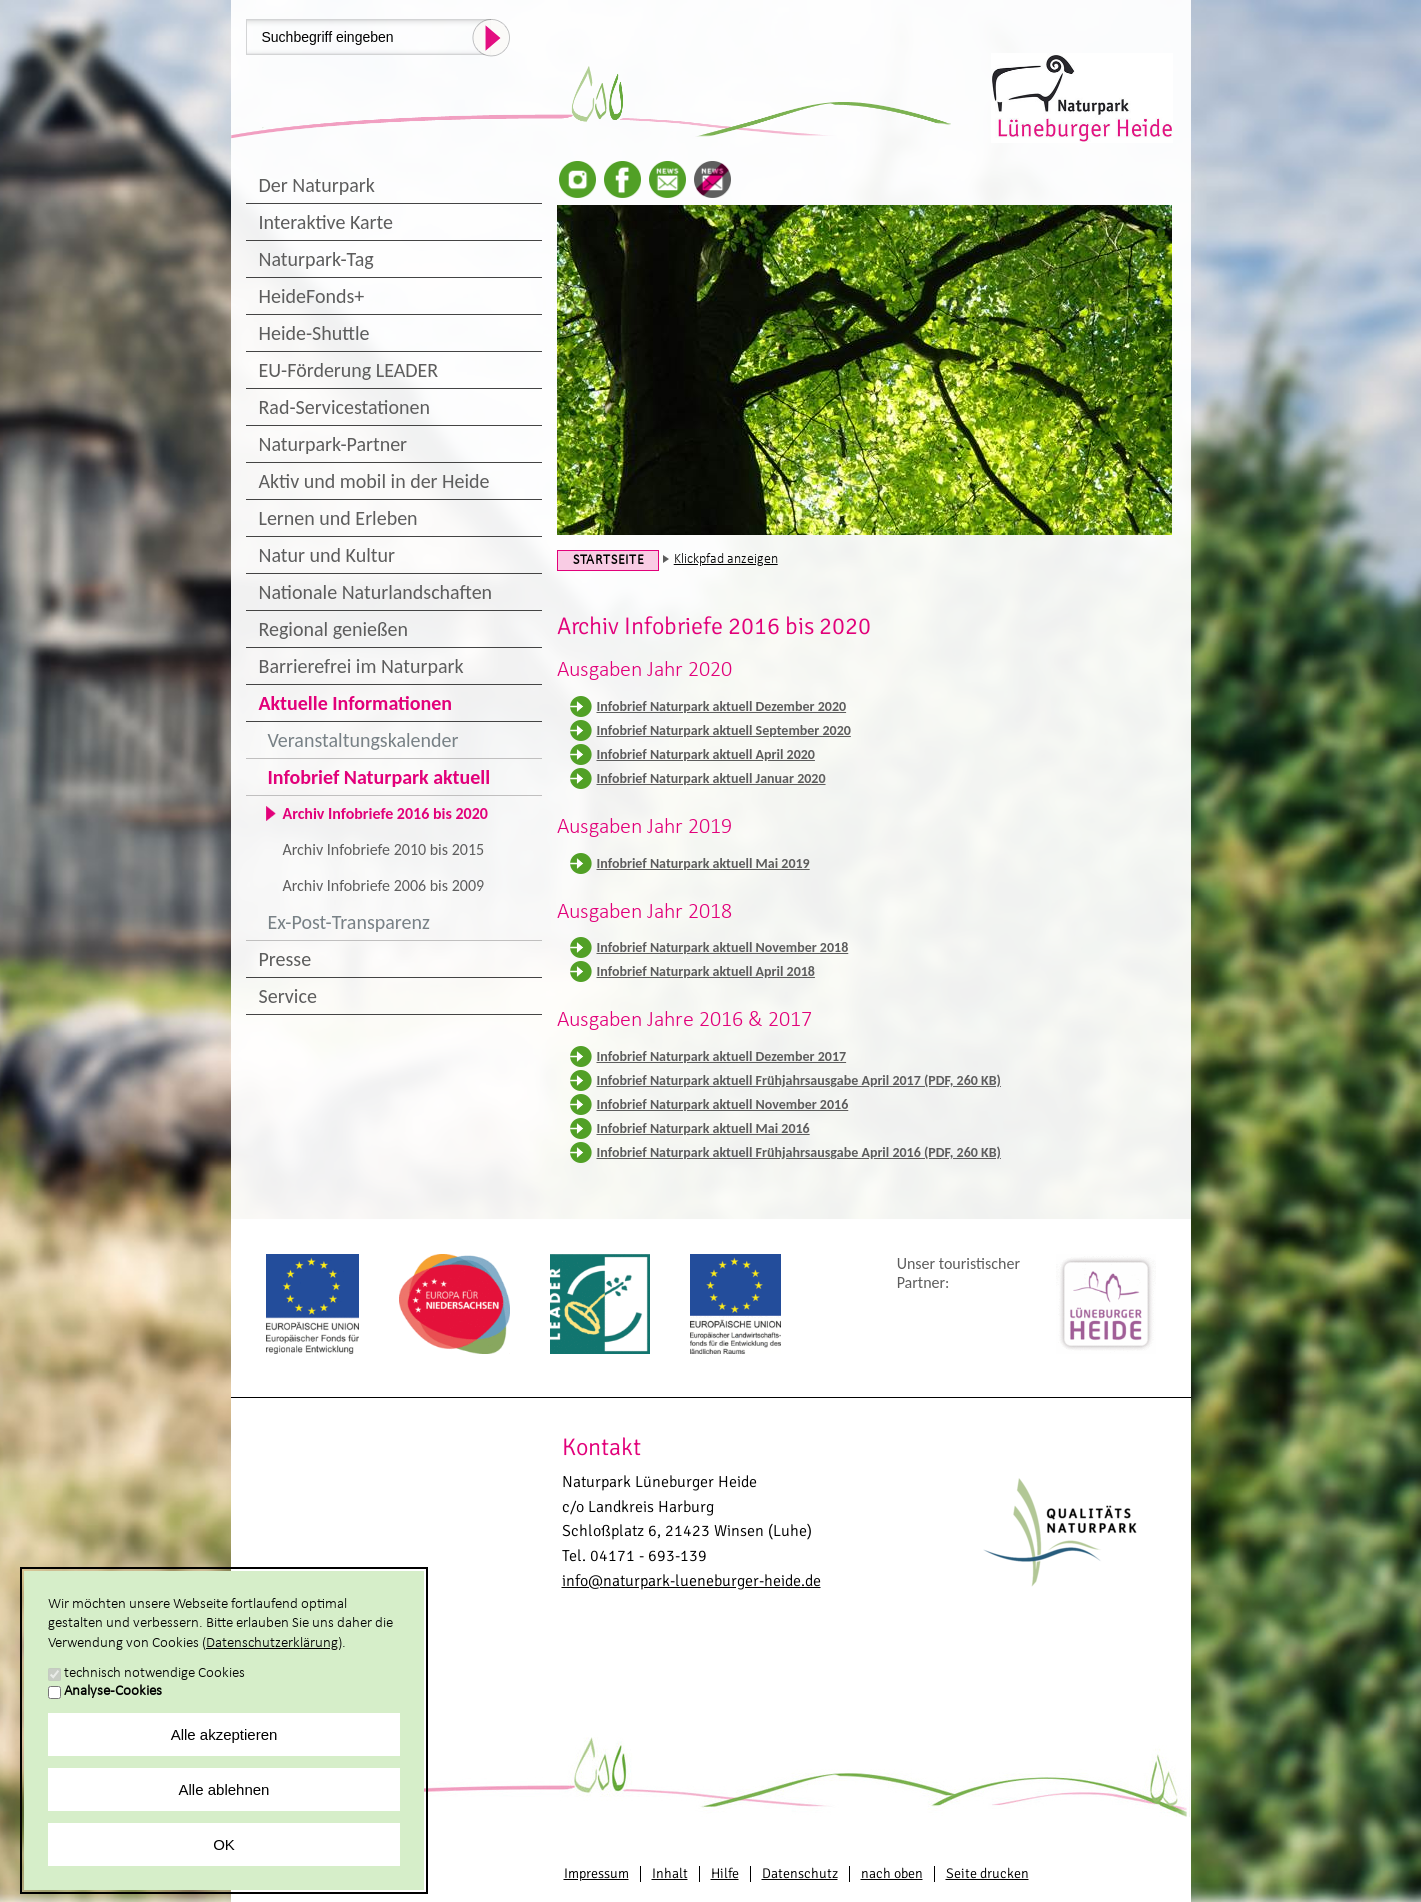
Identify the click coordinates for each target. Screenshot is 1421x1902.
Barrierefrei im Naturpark (361, 666)
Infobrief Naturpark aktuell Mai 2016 (703, 1128)
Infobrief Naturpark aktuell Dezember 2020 (722, 706)
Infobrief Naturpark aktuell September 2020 (724, 730)
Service (288, 996)
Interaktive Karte (326, 222)
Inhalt (670, 1873)
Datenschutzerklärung (272, 1643)
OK (224, 1844)
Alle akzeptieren (224, 1734)
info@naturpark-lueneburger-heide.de (691, 1581)
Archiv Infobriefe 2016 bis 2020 (385, 813)
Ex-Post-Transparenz (349, 922)
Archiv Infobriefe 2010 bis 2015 (384, 849)
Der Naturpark (317, 185)
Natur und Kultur (327, 555)
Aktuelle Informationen (356, 703)
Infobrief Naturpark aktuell (379, 777)
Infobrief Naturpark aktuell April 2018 (706, 971)
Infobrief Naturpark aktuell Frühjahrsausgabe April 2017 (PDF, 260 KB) (799, 1080)
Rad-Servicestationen (345, 407)
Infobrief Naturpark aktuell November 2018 (723, 947)
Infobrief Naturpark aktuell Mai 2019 (703, 863)
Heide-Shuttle (314, 333)
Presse (285, 959)
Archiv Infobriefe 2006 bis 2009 (384, 885)
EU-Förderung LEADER (349, 370)
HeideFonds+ (312, 296)
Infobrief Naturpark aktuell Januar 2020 (711, 778)
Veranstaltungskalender (363, 740)
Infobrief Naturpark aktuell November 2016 (723, 1104)
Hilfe (725, 1873)
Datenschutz (800, 1873)
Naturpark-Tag (316, 259)
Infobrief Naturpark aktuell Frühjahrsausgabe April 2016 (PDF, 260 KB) (799, 1152)
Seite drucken (987, 1873)
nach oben (892, 1873)
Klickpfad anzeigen (726, 559)
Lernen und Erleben (338, 518)
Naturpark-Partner (333, 444)
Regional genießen (333, 629)
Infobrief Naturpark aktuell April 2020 (706, 754)
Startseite (609, 560)
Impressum (596, 1873)
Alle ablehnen (224, 1789)
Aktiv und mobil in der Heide (374, 481)
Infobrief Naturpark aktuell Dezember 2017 (722, 1056)
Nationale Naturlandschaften (376, 592)
